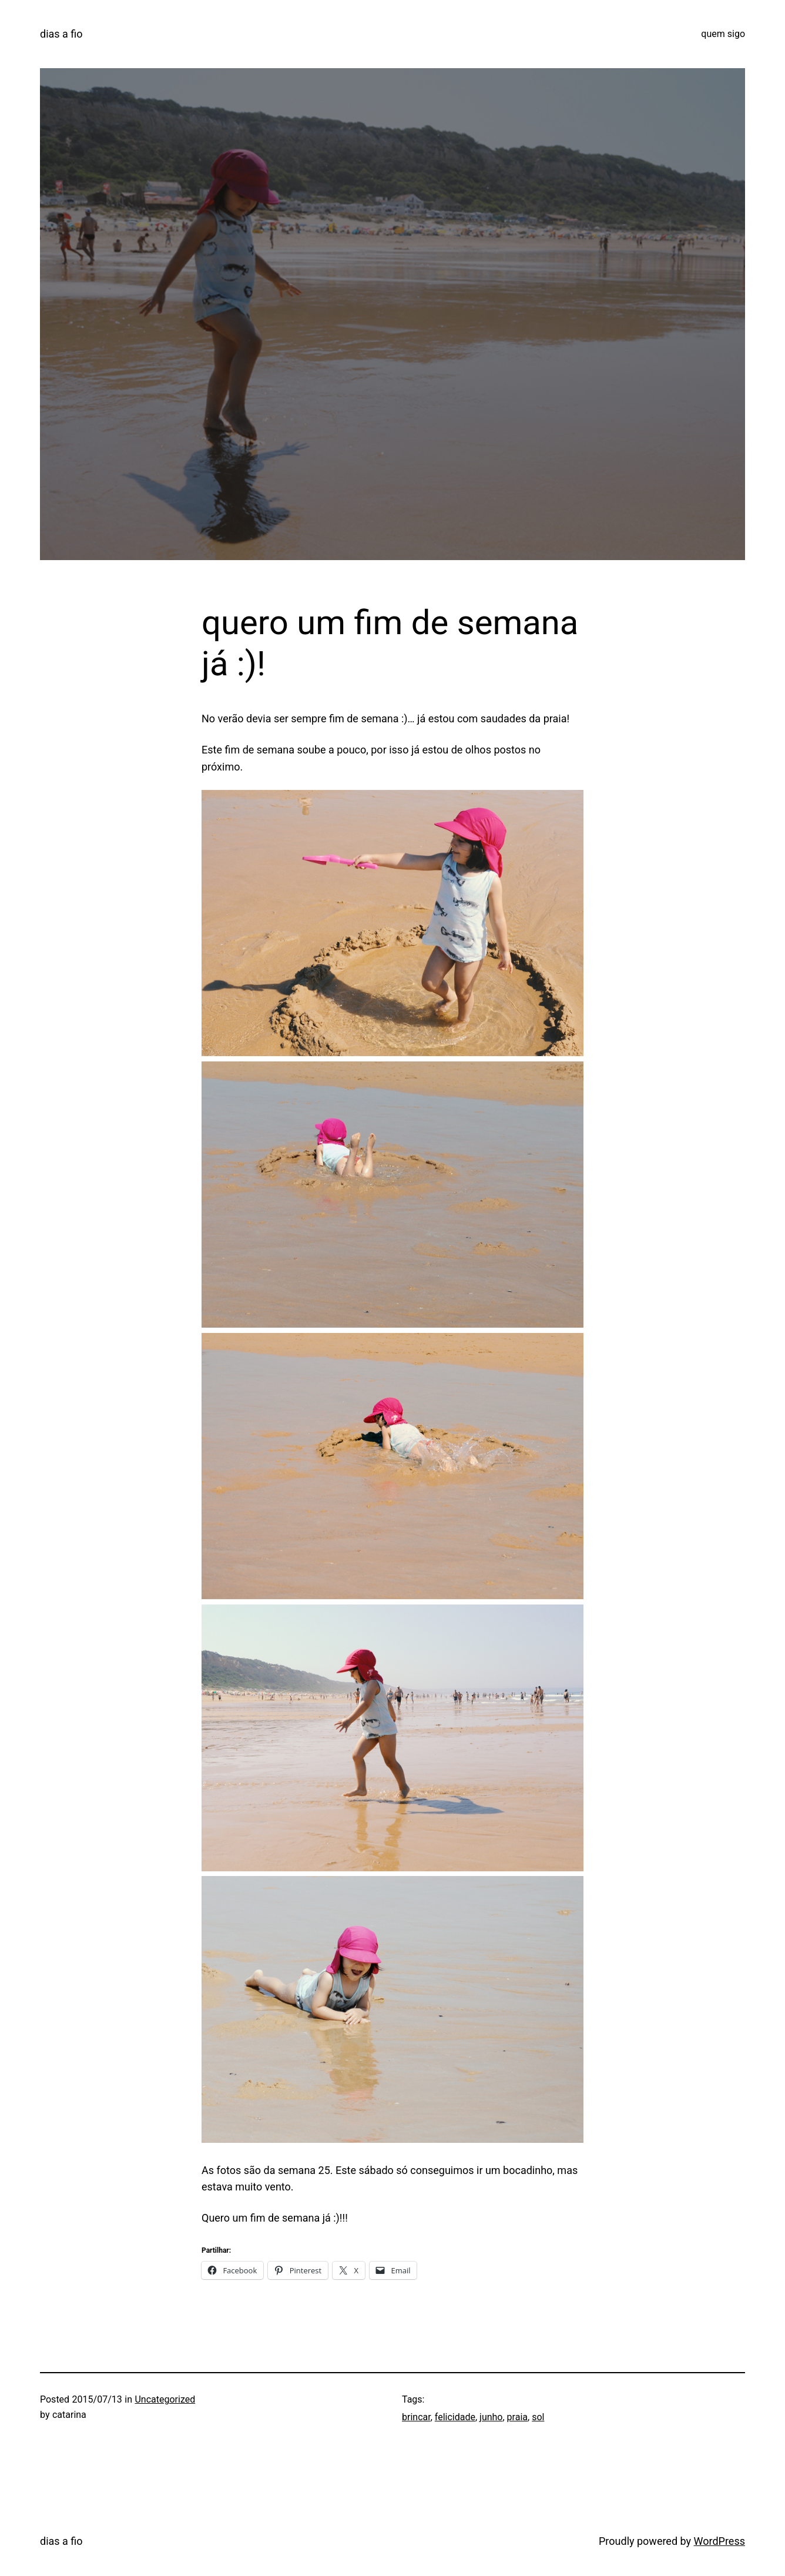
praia (517, 2417)
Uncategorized (165, 2399)
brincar (416, 2417)
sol (538, 2417)
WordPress (719, 2541)
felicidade (455, 2417)
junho (490, 2417)
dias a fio (61, 34)
